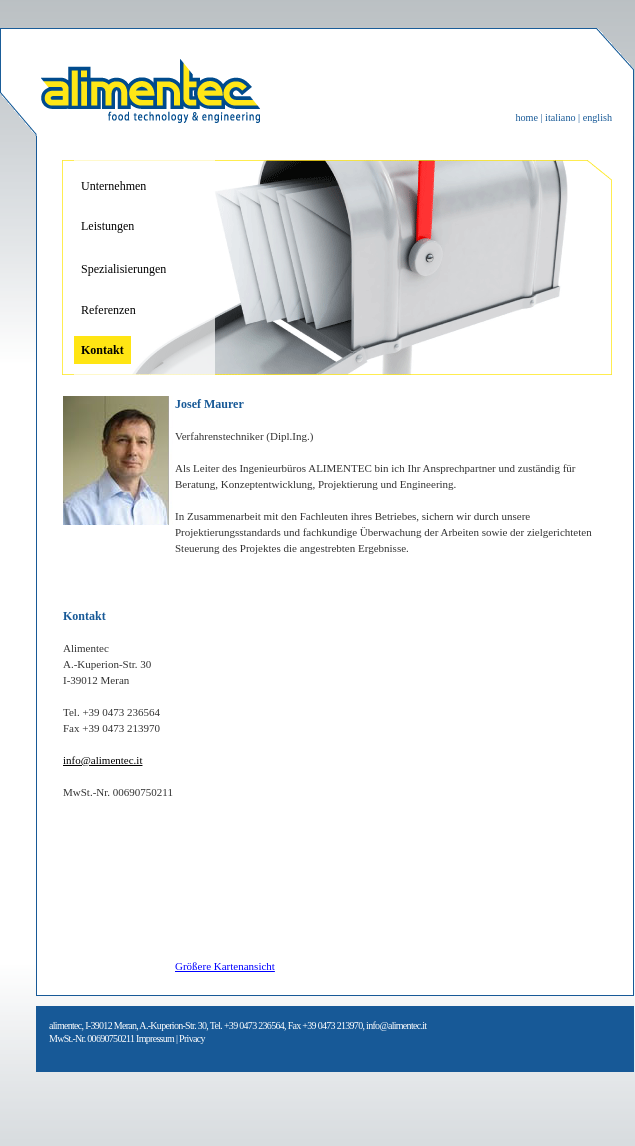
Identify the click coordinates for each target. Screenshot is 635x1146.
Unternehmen (113, 186)
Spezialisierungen (123, 269)
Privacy (192, 1038)
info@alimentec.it (102, 760)
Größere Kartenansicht (225, 966)
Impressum (155, 1038)
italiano (561, 117)
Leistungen (107, 226)
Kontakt (102, 350)
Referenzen (108, 310)
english (597, 117)
